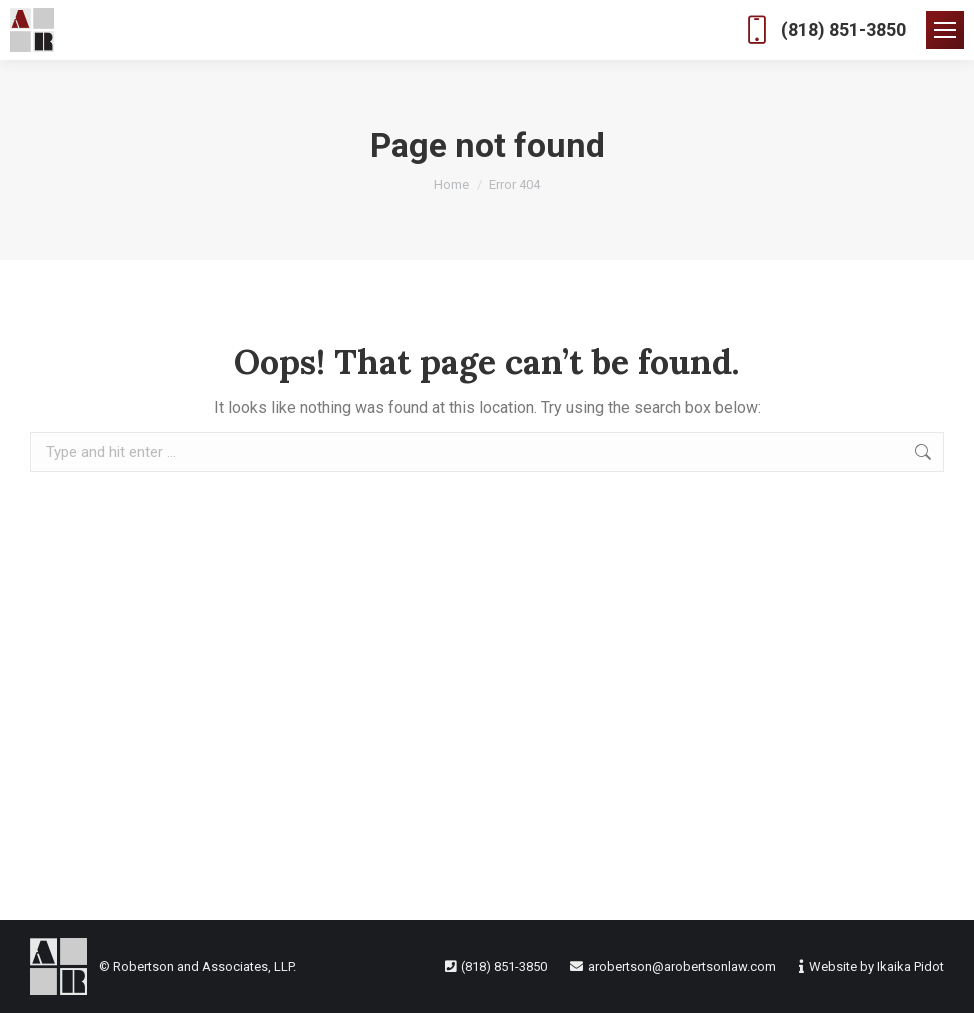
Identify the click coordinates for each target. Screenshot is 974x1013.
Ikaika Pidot (910, 966)
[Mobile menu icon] (945, 30)
